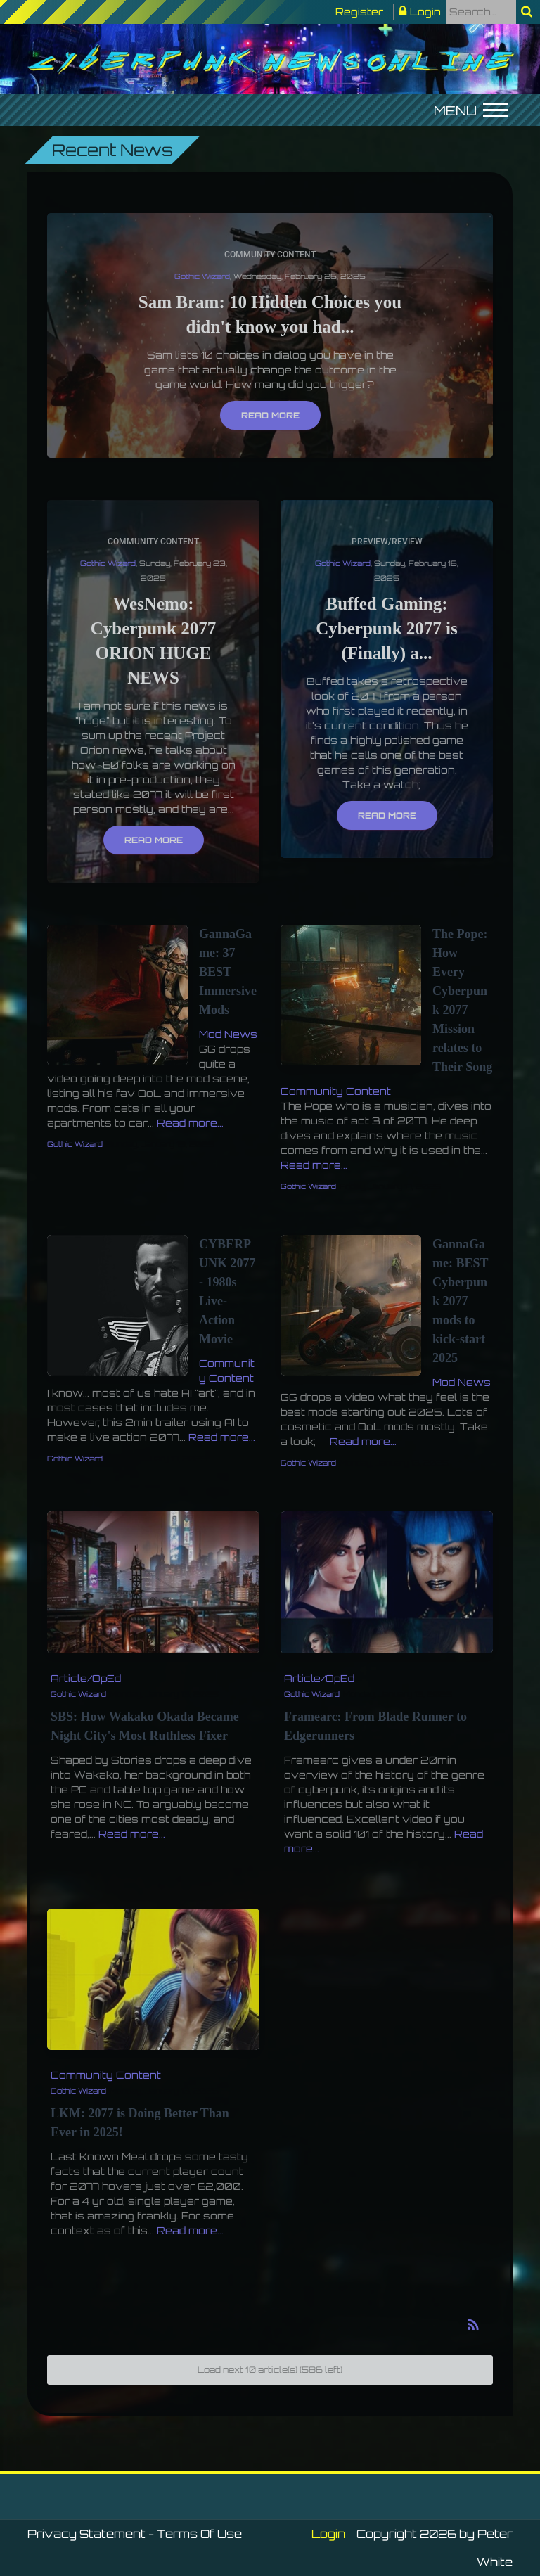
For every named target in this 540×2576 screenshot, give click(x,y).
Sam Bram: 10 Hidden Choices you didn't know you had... (270, 314)
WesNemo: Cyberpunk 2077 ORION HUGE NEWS (154, 640)
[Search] (481, 12)
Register (359, 12)
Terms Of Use (199, 2534)
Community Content (270, 254)
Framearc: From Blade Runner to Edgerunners (375, 1726)
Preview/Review (387, 541)
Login (425, 12)
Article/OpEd (86, 1678)
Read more (270, 415)
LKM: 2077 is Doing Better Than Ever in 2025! (140, 2122)
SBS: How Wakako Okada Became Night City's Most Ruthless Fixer (145, 1726)
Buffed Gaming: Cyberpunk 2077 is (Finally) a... (386, 628)
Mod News (228, 1034)
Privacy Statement (86, 2534)
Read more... (190, 1123)
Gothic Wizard (202, 276)
